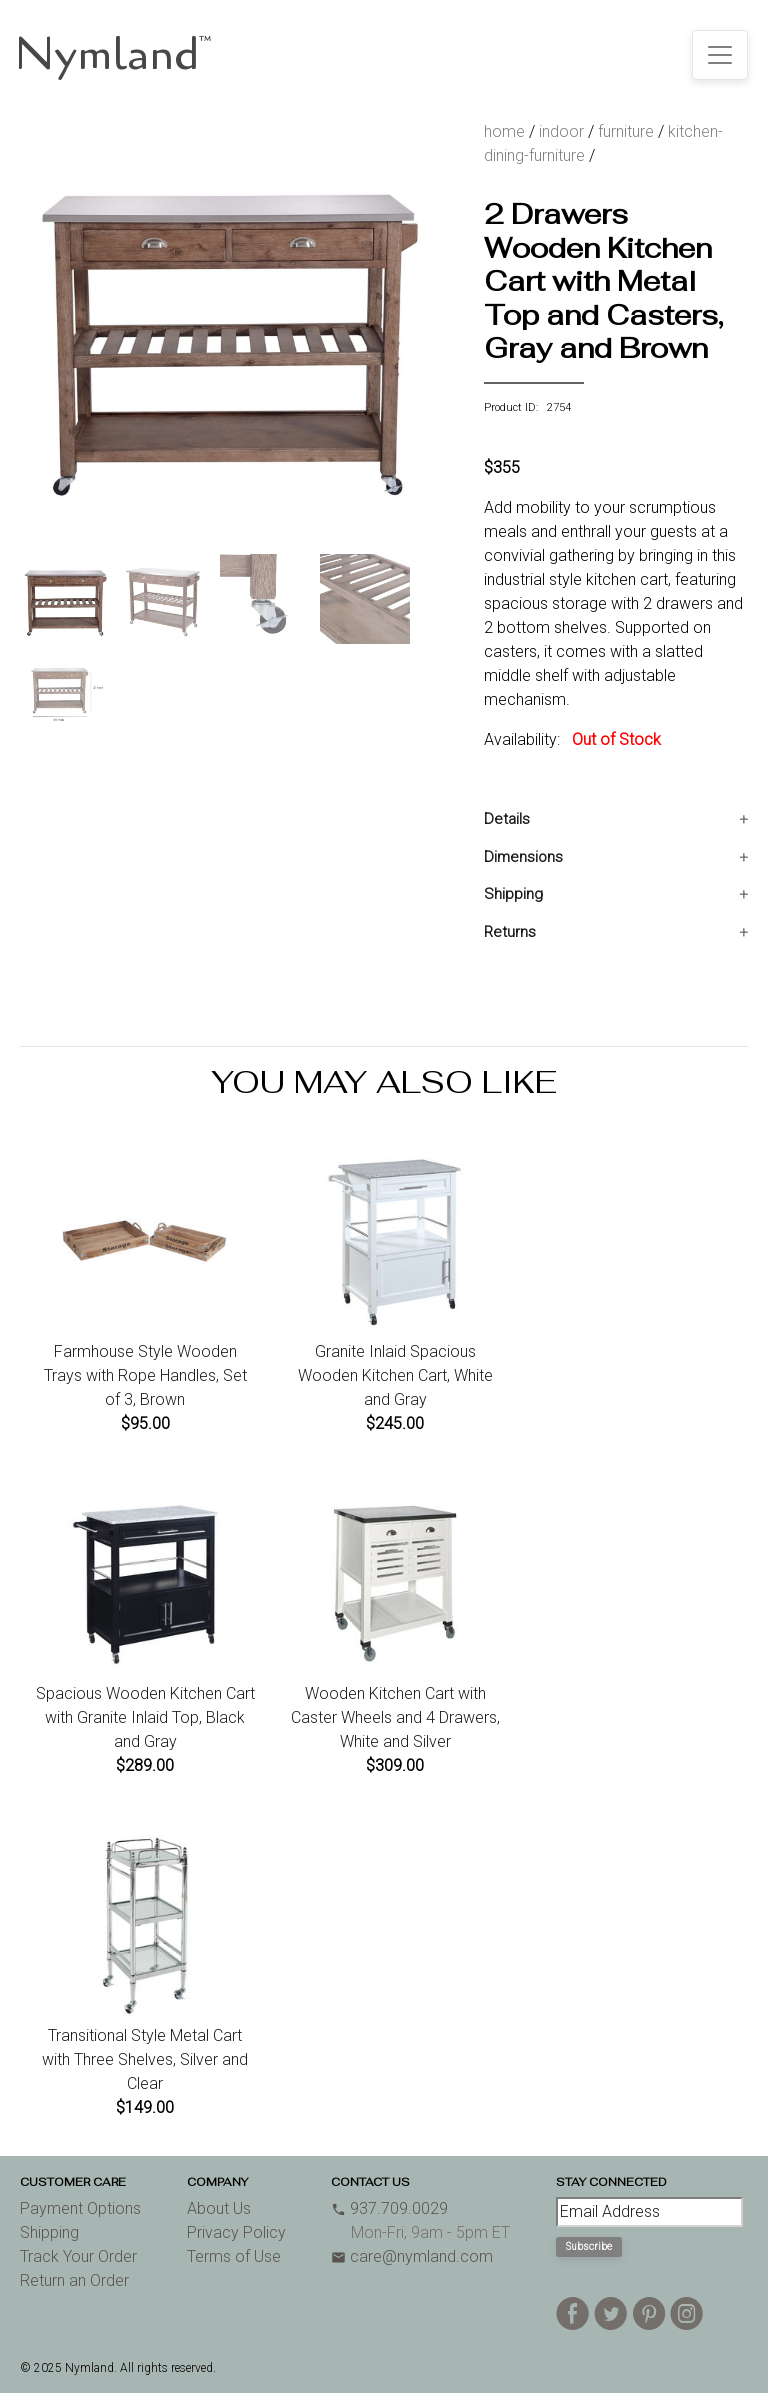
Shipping (513, 894)
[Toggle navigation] (720, 55)
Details (507, 819)
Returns (510, 932)
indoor (561, 131)
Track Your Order (78, 2256)
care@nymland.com (412, 2256)
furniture (626, 131)
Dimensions (523, 857)
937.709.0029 (389, 2208)
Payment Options (80, 2208)
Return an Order (74, 2280)
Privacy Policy (236, 2232)
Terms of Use (234, 2256)
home (504, 131)
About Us (219, 2208)
